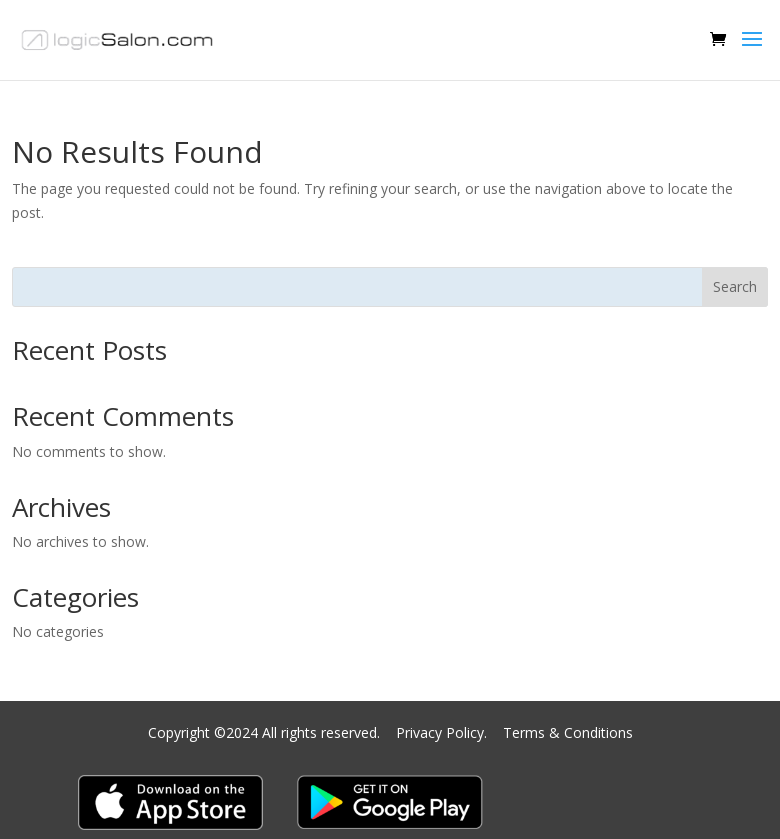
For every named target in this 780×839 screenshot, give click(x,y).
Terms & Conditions (568, 732)
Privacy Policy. (443, 732)
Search (735, 286)
